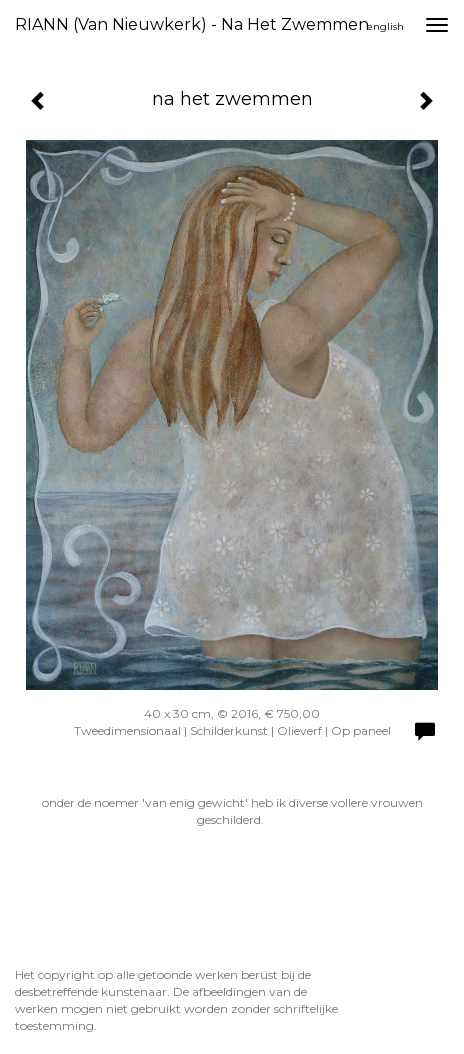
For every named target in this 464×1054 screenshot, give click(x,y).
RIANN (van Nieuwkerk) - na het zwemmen (192, 24)
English (385, 26)
